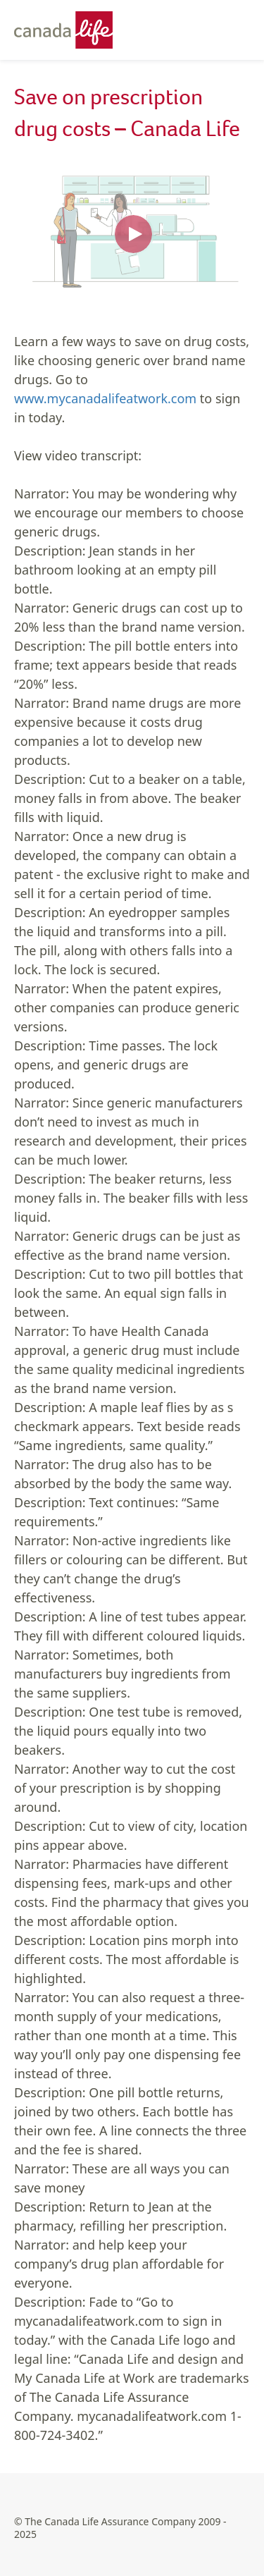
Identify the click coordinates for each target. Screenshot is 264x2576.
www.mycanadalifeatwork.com (105, 398)
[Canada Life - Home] (70, 30)
